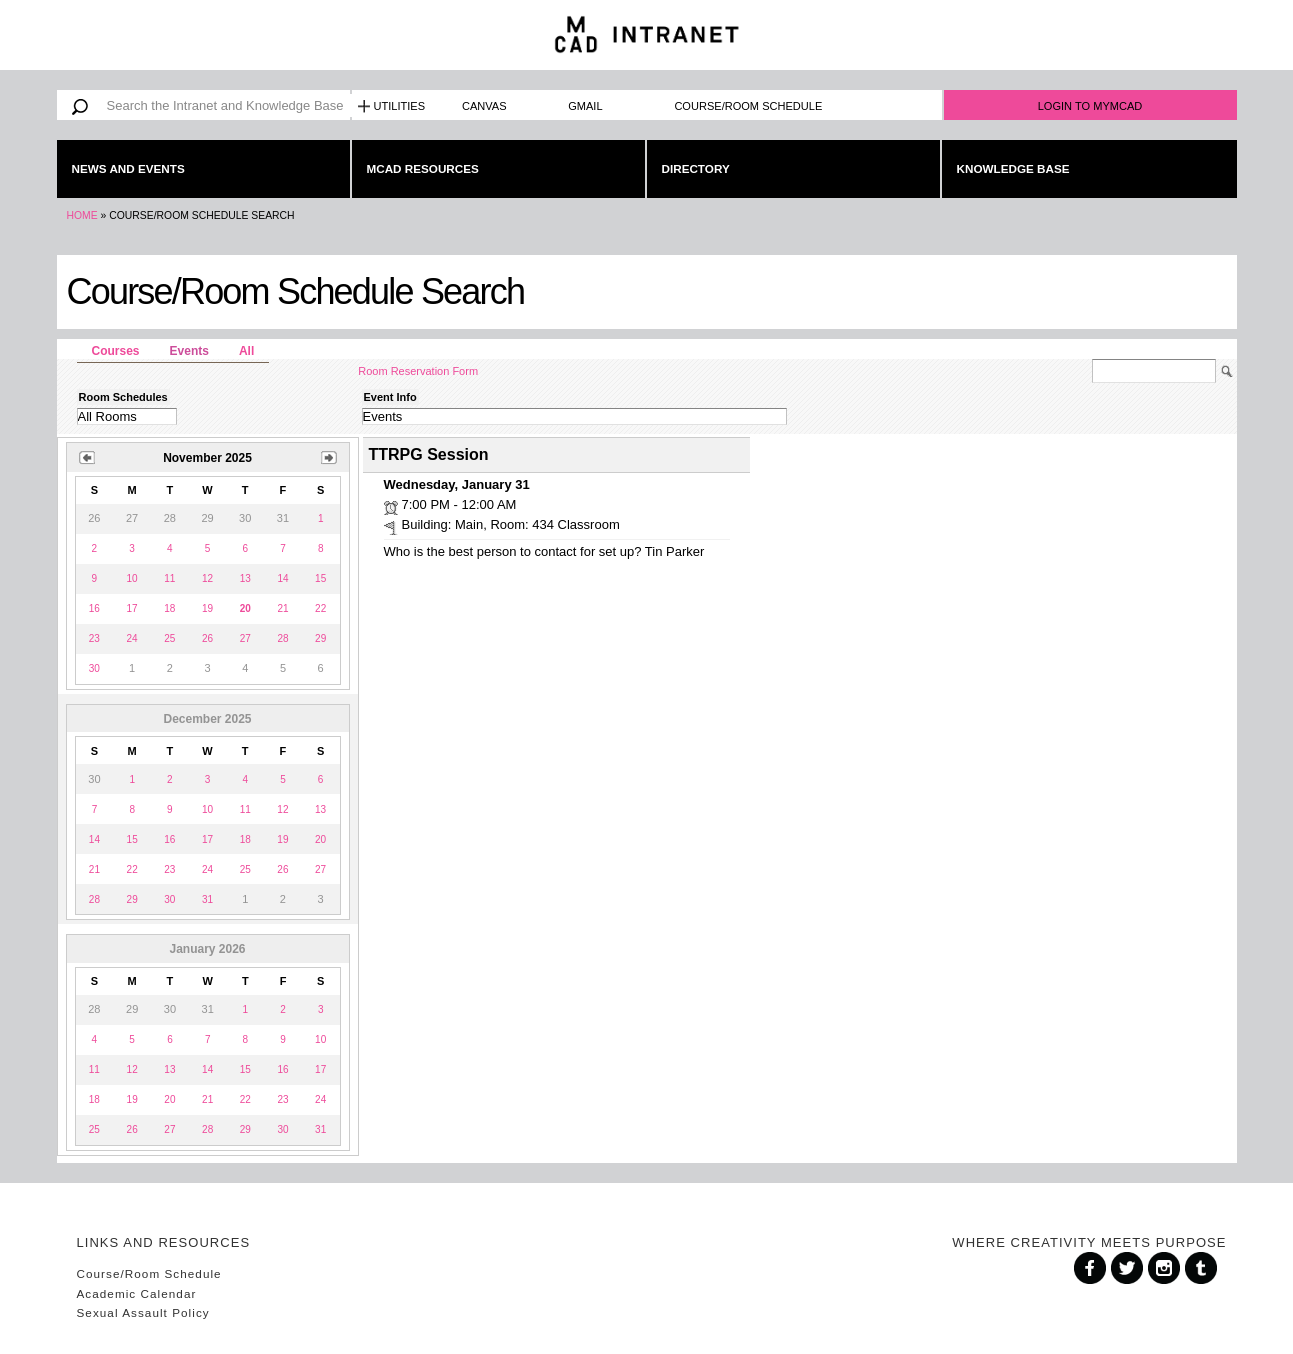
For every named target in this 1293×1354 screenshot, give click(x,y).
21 (282, 608)
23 (94, 638)
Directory (696, 168)
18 (169, 608)
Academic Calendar (137, 1293)
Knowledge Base (1013, 168)
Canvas (484, 106)
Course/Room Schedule (748, 106)
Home (82, 215)
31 (207, 899)
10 (132, 578)
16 (94, 608)
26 (207, 638)
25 (169, 638)
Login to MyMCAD (1090, 106)
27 (245, 638)
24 (132, 638)
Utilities (400, 106)
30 (94, 668)
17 (132, 608)
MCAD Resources (423, 168)
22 (320, 608)
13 (245, 578)
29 (320, 638)
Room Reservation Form (418, 371)
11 (169, 578)
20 (320, 839)
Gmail (585, 106)
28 (282, 638)
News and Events (128, 168)
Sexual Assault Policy (143, 1312)
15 (320, 578)
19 (207, 608)
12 (207, 578)
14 (282, 578)
